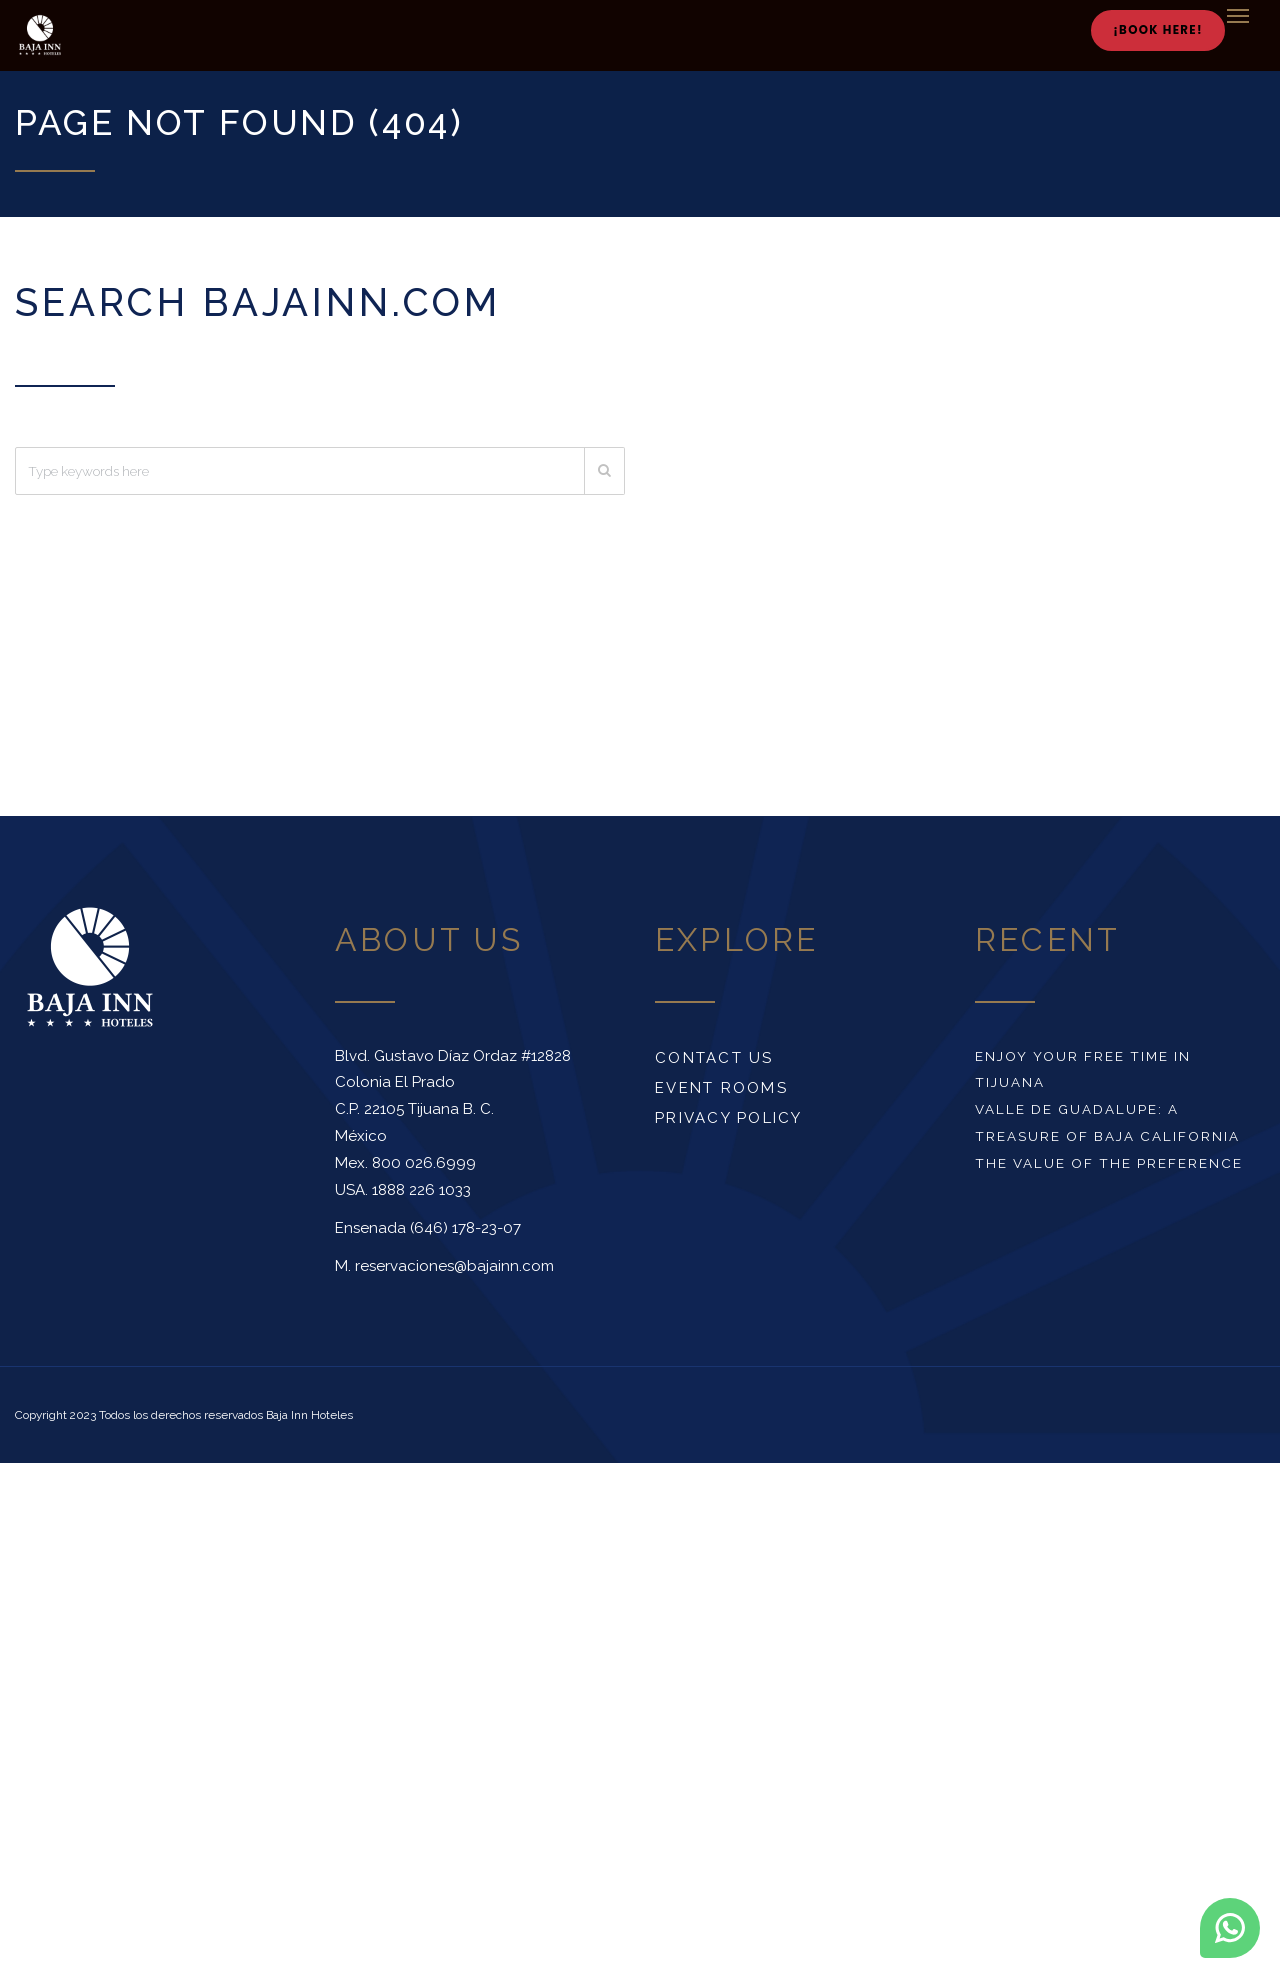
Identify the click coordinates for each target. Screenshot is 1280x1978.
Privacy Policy (729, 1118)
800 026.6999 (424, 1163)
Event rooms (721, 1088)
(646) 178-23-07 (465, 1228)
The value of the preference (1109, 1163)
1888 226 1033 (421, 1190)
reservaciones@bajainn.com (454, 1266)
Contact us (714, 1058)
